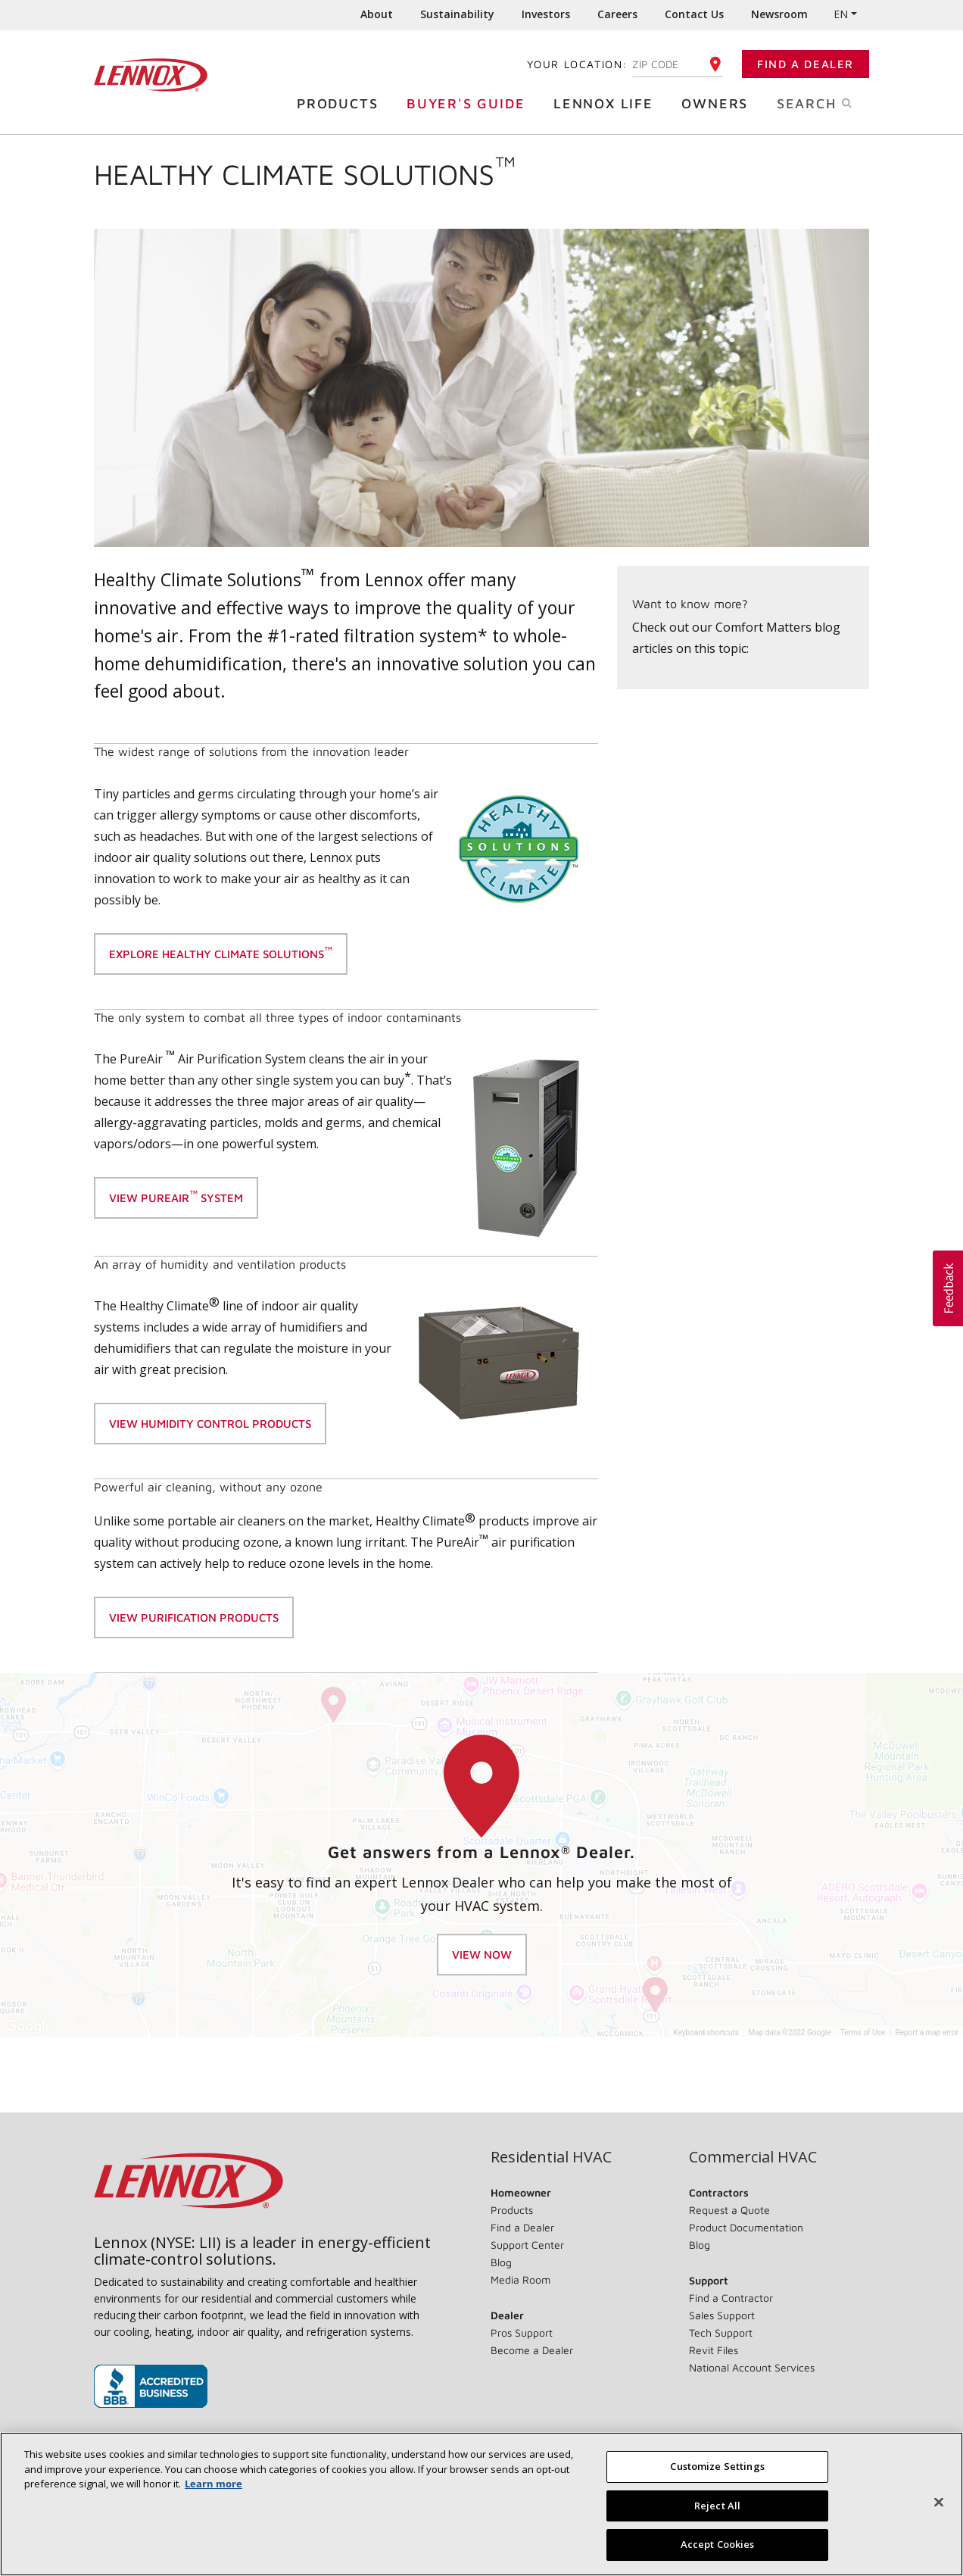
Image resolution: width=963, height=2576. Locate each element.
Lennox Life (607, 102)
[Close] (938, 2502)
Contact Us (694, 14)
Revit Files (713, 2349)
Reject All (717, 2505)
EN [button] (841, 14)
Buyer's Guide (469, 102)
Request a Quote (729, 2209)
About (376, 14)
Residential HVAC (551, 2157)
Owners (718, 102)
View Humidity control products (210, 1423)
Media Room (520, 2279)
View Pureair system (176, 1196)
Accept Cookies (718, 2544)
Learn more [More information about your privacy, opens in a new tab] (213, 2483)
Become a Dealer (532, 2349)
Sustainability (457, 14)
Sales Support (722, 2315)
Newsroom (779, 14)
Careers (617, 14)
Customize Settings (717, 2466)
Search (830, 102)
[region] (481, 2504)
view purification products (194, 1617)
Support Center (527, 2244)
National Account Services (752, 2367)
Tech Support (721, 2332)
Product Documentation (746, 2227)
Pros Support (522, 2332)
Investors (546, 14)
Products (341, 102)
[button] (948, 1288)
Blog (501, 2262)
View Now (482, 1954)
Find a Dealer (805, 64)
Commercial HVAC (753, 2157)
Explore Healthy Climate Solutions (220, 952)
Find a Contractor (731, 2297)
